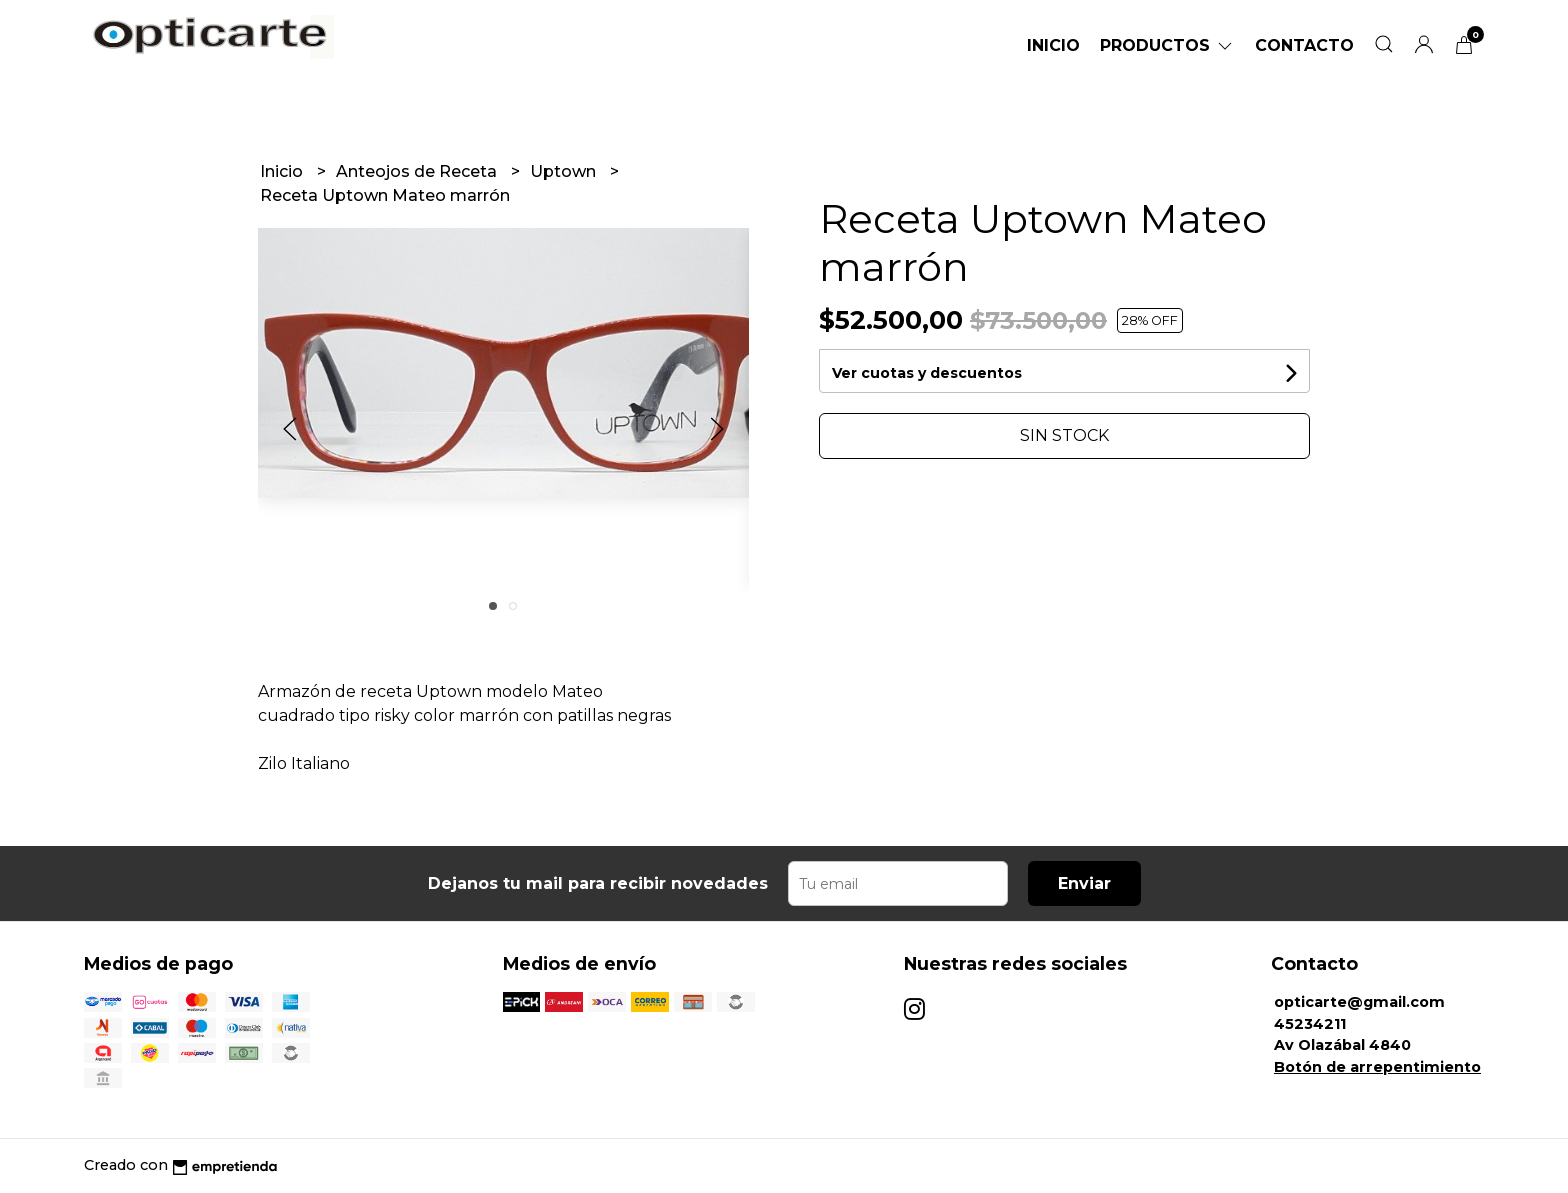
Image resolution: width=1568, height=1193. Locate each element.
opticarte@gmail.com (1359, 1002)
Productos (1167, 45)
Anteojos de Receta (418, 171)
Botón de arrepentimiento (1377, 1067)
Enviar (1084, 883)
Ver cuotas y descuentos (927, 373)
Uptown (565, 171)
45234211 (1310, 1024)
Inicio (1053, 45)
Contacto (1304, 45)
